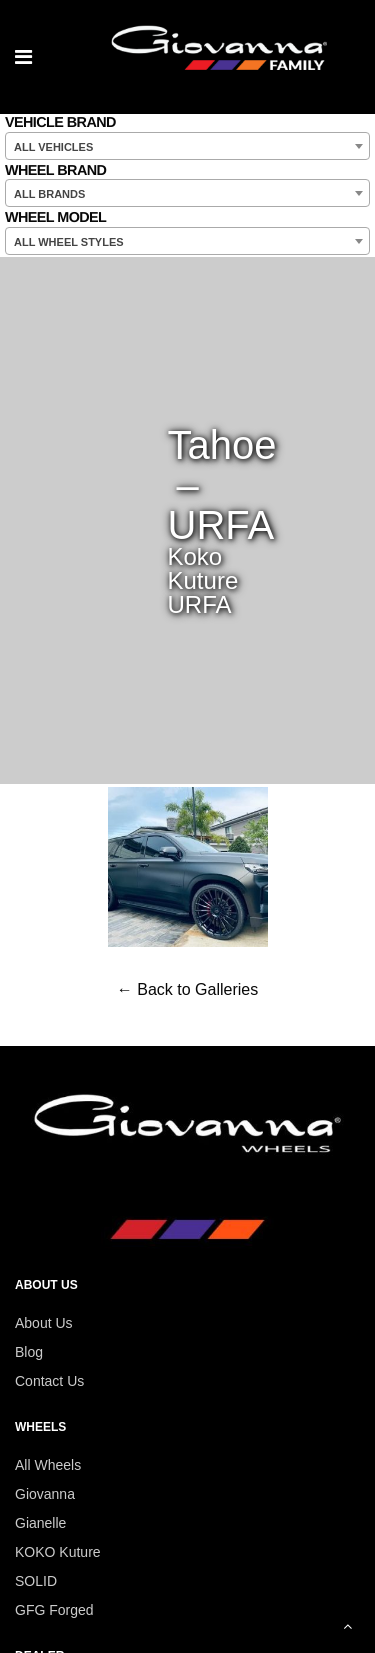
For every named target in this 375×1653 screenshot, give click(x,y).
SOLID (36, 1581)
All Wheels (48, 1465)
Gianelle (40, 1523)
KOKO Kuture (58, 1552)
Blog (29, 1352)
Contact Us (49, 1381)
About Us (44, 1323)
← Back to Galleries (187, 989)
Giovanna (45, 1494)
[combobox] (187, 146)
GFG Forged (54, 1610)
